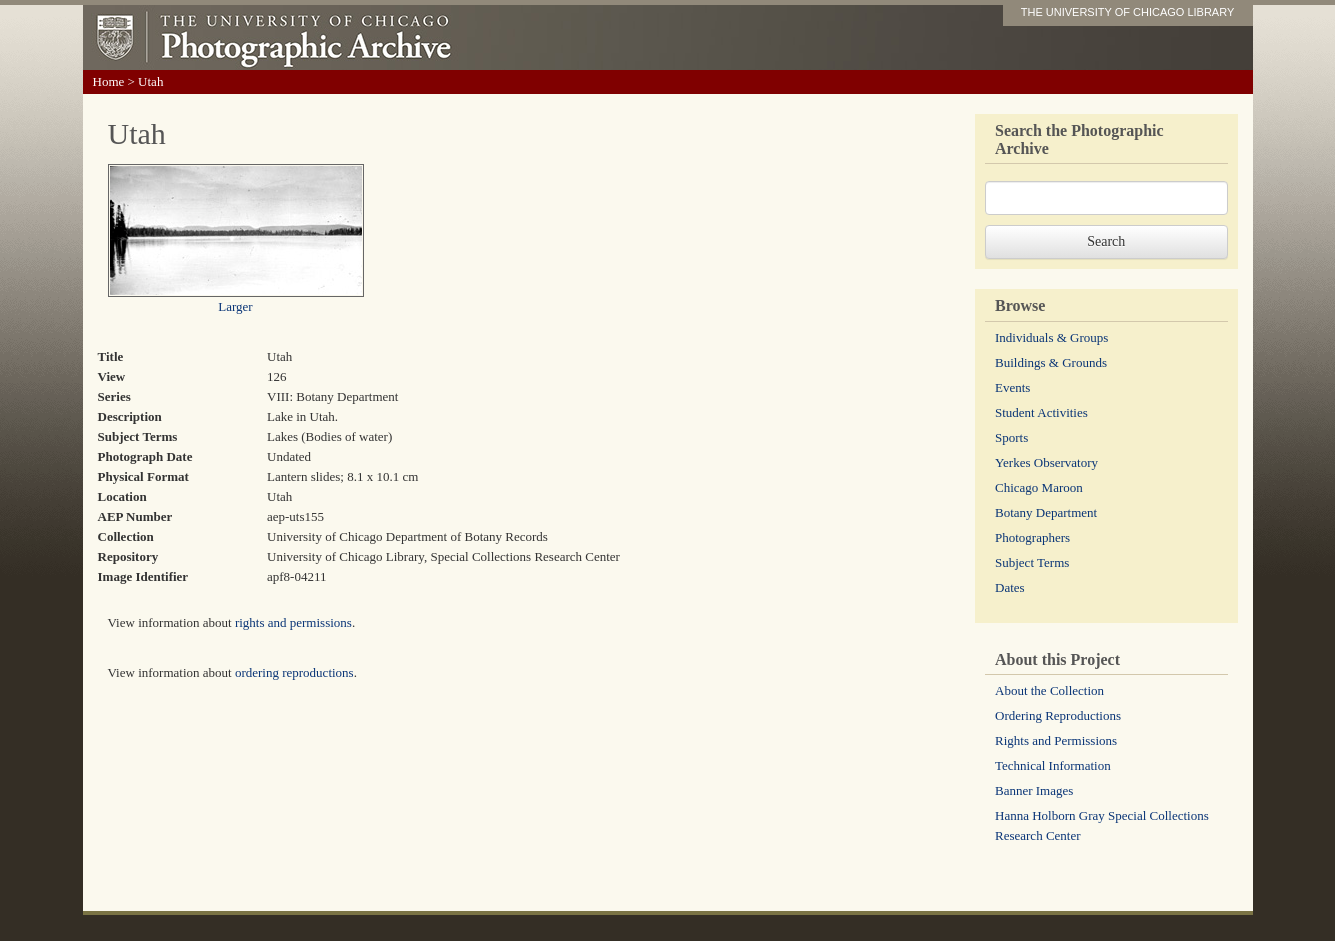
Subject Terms (1032, 562)
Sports (1011, 437)
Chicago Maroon (1039, 487)
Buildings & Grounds (1051, 362)
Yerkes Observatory (1046, 462)
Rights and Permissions (1056, 740)
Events (1012, 387)
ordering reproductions (294, 672)
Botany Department (1046, 512)
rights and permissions (293, 622)
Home (109, 81)
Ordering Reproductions (1058, 715)
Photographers (1032, 537)
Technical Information (1053, 765)
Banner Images (1034, 790)
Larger (235, 306)
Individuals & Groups (1051, 337)
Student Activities (1041, 412)
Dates (1010, 587)
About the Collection (1049, 690)
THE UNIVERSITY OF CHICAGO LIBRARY (1128, 12)
